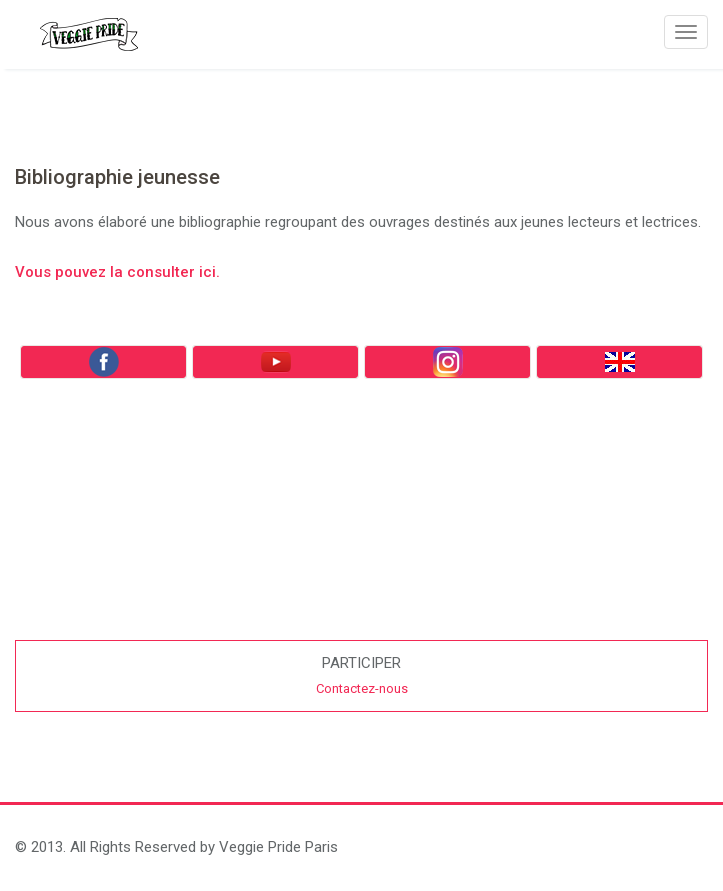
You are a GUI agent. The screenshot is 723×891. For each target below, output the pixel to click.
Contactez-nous (362, 688)
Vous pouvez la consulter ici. (117, 272)
